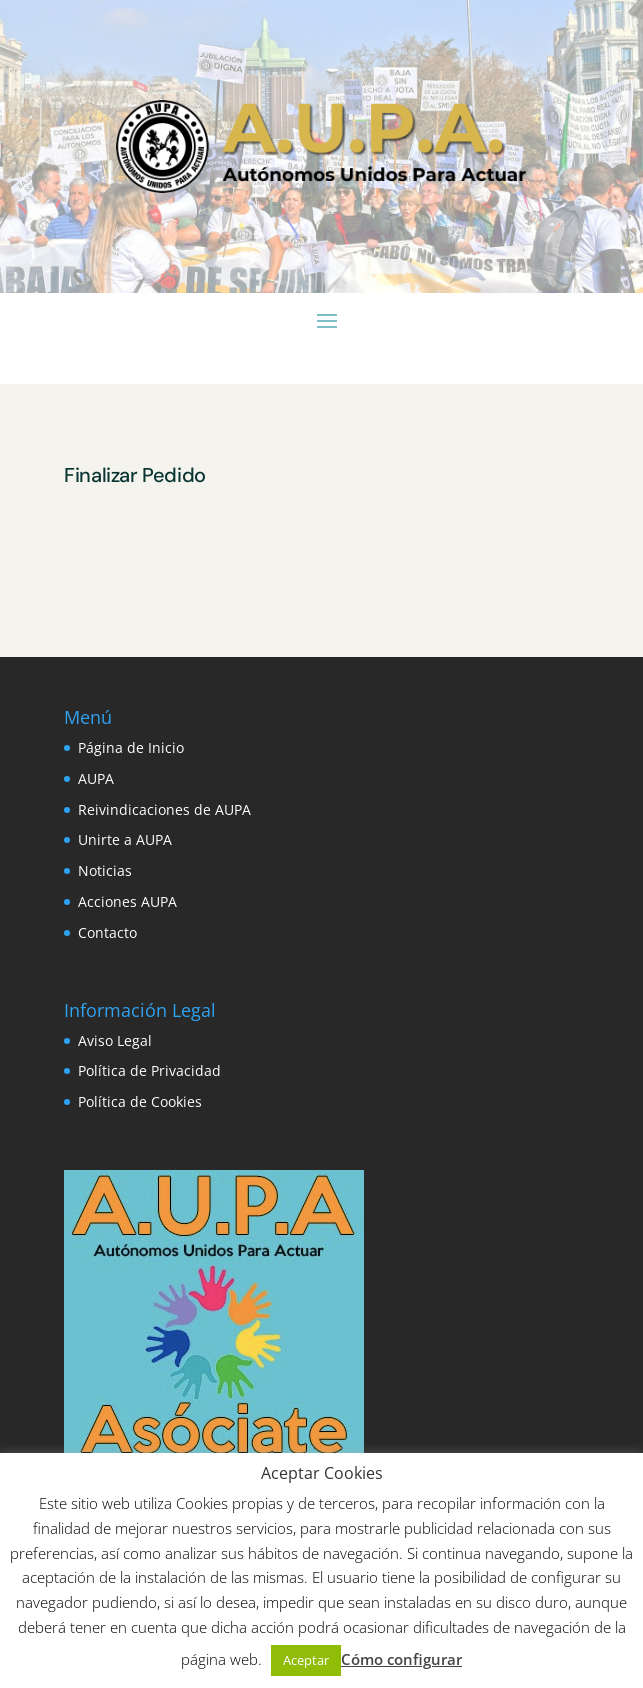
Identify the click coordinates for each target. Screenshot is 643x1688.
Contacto (107, 932)
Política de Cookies (140, 1101)
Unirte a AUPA (125, 839)
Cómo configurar (401, 1659)
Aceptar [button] (306, 1660)
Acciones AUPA (127, 901)
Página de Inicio (131, 747)
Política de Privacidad (149, 1070)
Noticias (105, 870)
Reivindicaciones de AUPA (164, 809)
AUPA (96, 778)
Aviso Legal (115, 1040)
